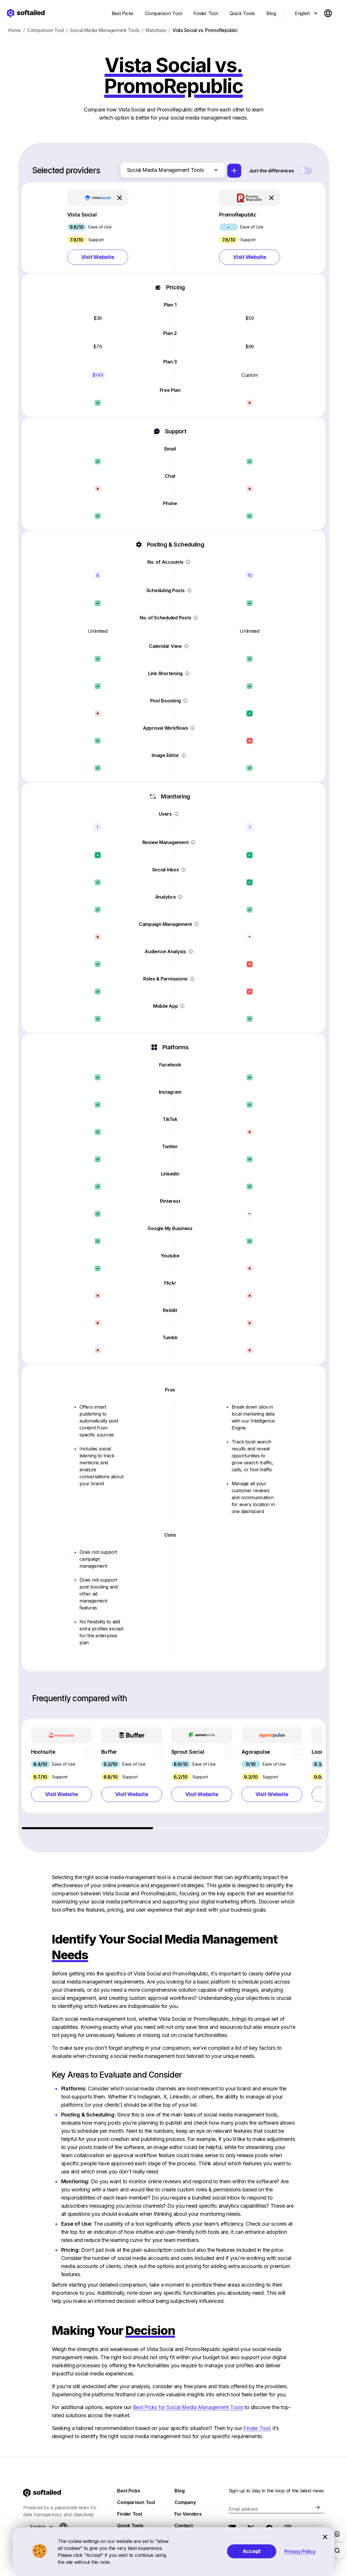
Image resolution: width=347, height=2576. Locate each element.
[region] (174, 1774)
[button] (98, 227)
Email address (243, 2509)
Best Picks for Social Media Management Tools (188, 2407)
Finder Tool (256, 2428)
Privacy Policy (299, 2551)
